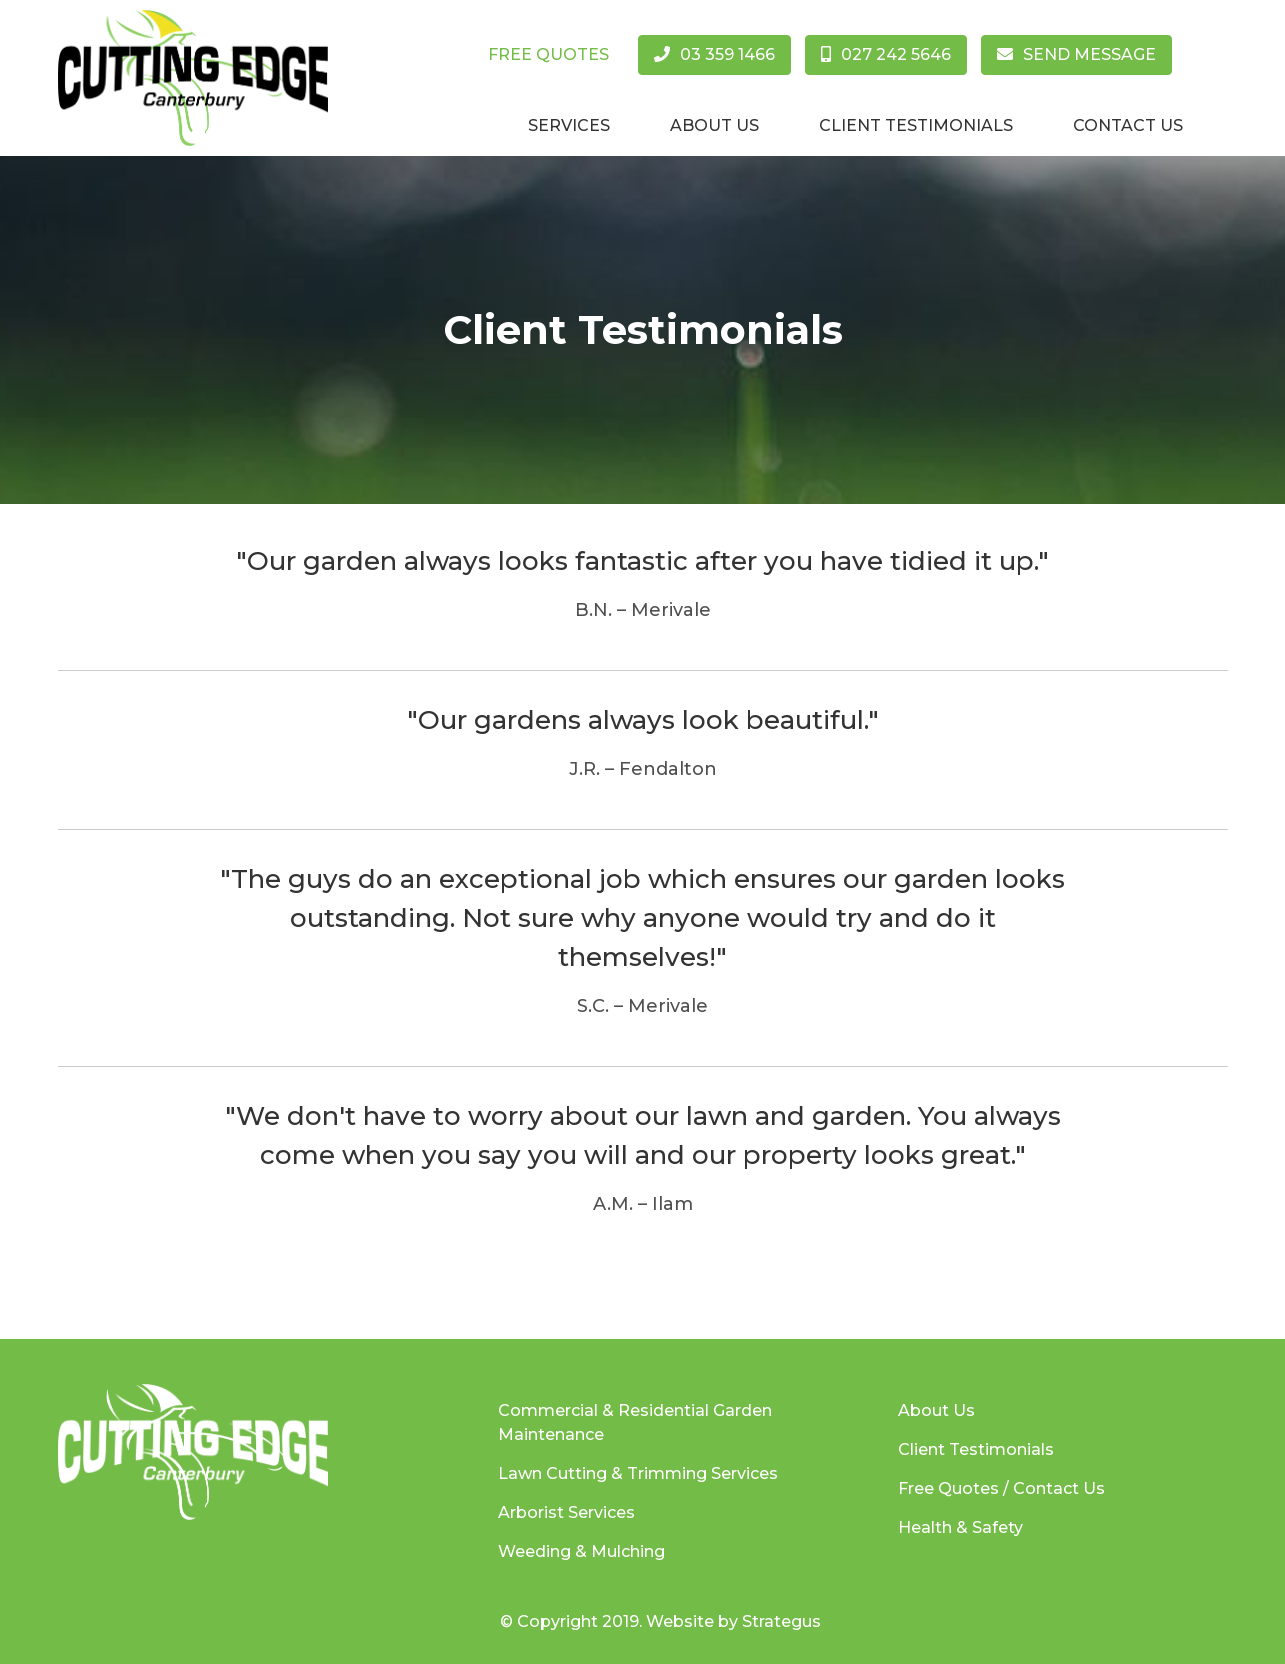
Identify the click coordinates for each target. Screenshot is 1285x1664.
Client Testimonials (916, 125)
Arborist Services (566, 1512)
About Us (714, 125)
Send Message (1076, 54)
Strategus (781, 1621)
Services (569, 125)
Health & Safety (960, 1527)
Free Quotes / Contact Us (1001, 1488)
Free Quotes (548, 54)
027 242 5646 (886, 54)
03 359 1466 (714, 54)
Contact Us (1128, 125)
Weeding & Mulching (581, 1551)
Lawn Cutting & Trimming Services (638, 1473)
